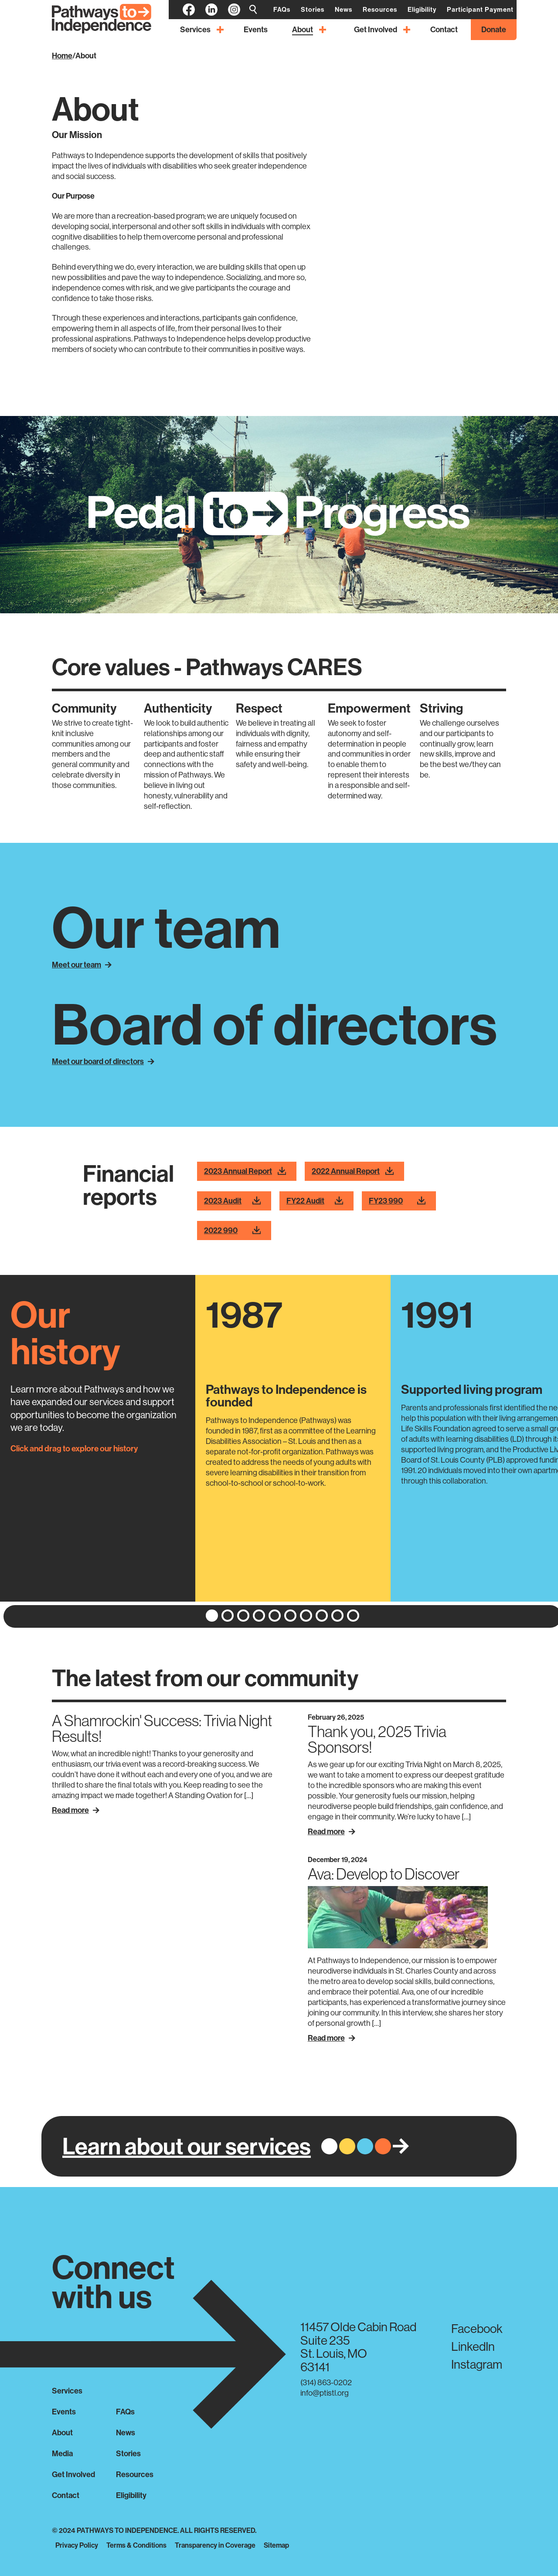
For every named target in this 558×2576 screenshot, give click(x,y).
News (125, 2432)
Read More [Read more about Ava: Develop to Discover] (331, 2038)
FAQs (125, 2412)
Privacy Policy (76, 2545)
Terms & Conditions (136, 2545)
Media (62, 2453)
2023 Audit (232, 1201)
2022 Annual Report (353, 1171)
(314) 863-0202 (326, 2382)
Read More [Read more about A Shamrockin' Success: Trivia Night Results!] (75, 1810)
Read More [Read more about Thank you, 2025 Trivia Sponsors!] (331, 1831)
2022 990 (232, 1231)
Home (62, 56)
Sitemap (276, 2545)
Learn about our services (186, 2145)
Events (64, 2412)
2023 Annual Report (245, 1171)
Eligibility (131, 2495)
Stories (128, 2453)
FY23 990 (397, 1201)
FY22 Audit (314, 1201)
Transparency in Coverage (215, 2545)
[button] (212, 1615)
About (85, 56)
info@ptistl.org (324, 2393)
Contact (65, 2495)
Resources (134, 2474)
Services (67, 2391)
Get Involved (73, 2474)
